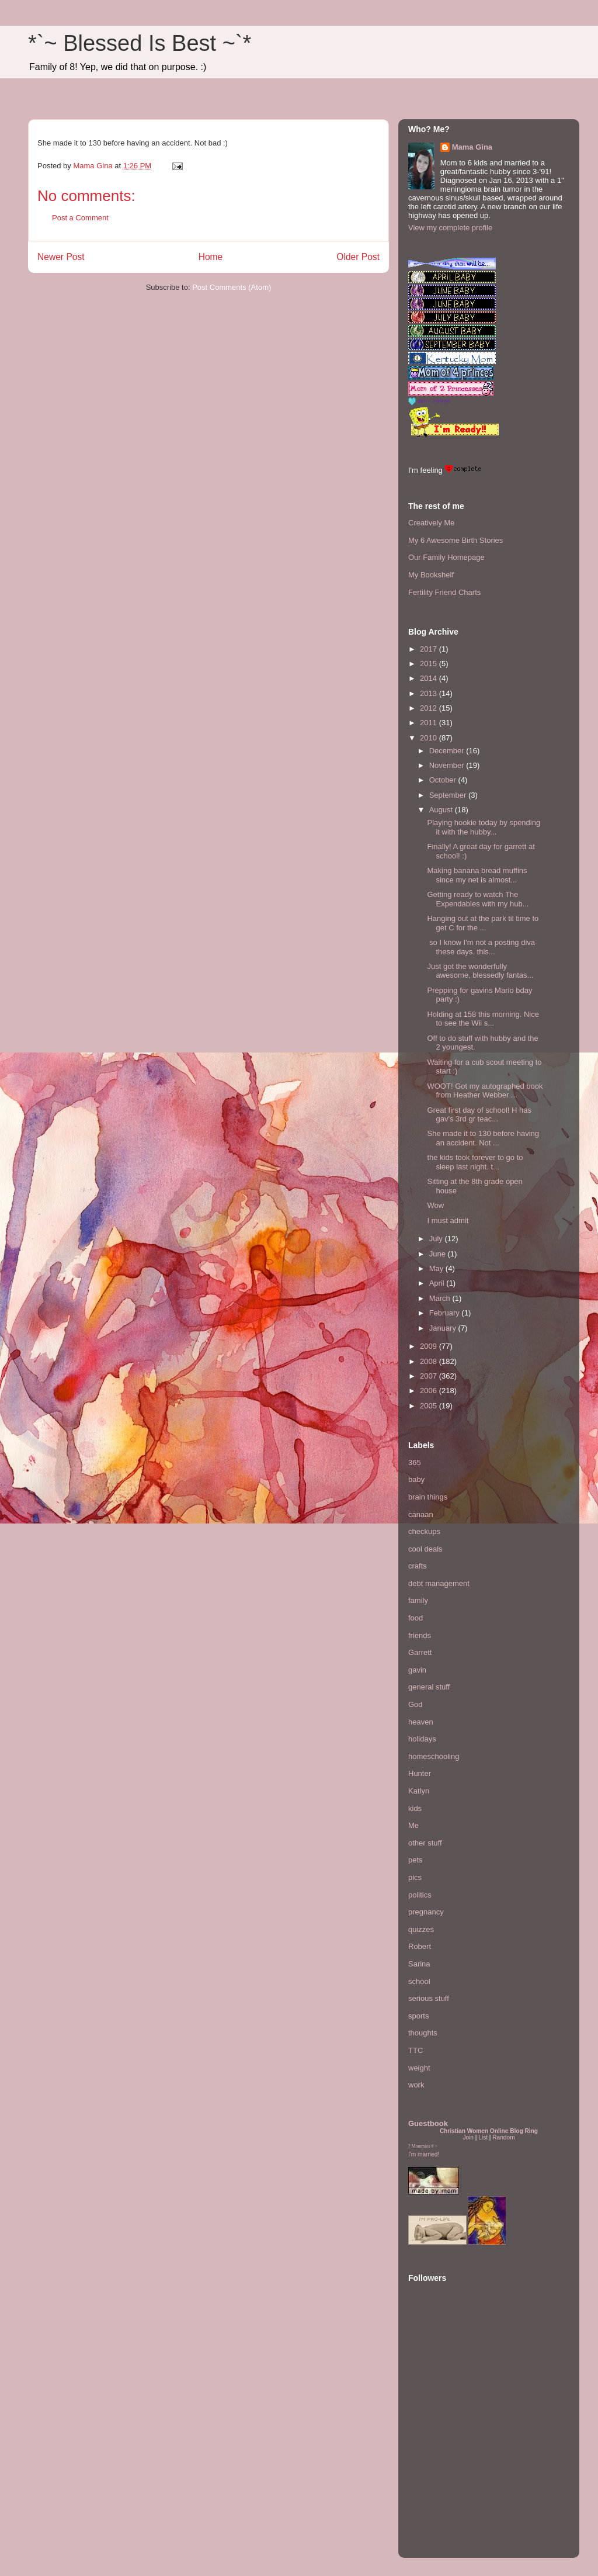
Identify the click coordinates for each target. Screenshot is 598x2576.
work (416, 2084)
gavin (417, 1670)
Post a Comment (80, 217)
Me (413, 1825)
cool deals (425, 1549)
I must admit (447, 1220)
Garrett (420, 1652)
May (437, 1268)
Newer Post (61, 257)
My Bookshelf (431, 574)
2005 (429, 1405)
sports (418, 2015)
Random (503, 2137)
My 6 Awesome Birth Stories (455, 540)
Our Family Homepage (446, 557)
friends (419, 1635)
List (483, 2137)
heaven (420, 1722)
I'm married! (423, 2154)
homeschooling (433, 1756)
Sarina (419, 1963)
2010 (429, 737)
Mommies (421, 2146)
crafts (417, 1565)
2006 (429, 1390)
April (438, 1283)
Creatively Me (431, 522)
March (441, 1298)
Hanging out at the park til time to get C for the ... (482, 923)
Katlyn (418, 1790)
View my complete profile (450, 227)
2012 (429, 708)
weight (419, 2067)
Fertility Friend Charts (444, 592)
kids (415, 1808)
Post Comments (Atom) (231, 287)
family (418, 1600)
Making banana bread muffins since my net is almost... (477, 875)
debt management (439, 1583)
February (445, 1312)
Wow (435, 1205)
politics (420, 1895)
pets (415, 1859)
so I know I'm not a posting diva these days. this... (481, 947)
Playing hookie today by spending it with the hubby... (483, 827)
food (415, 1618)
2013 (429, 693)
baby (416, 1479)
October (443, 779)
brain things (427, 1497)
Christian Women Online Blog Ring (489, 2131)
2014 (429, 678)
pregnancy (426, 1911)
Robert (419, 1946)
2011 (429, 722)
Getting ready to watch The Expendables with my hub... (478, 899)
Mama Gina (472, 147)
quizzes (421, 1929)
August (442, 809)
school (419, 1981)
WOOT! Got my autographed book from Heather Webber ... (485, 1091)
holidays (422, 1738)
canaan (420, 1514)
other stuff (425, 1842)
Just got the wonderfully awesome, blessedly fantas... (480, 971)
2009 (429, 1346)
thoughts (422, 2032)
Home (211, 257)
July (437, 1238)
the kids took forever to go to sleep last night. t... (475, 1162)
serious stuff (428, 1998)
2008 (429, 1361)
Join (468, 2137)
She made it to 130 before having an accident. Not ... (483, 1138)
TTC (415, 2050)
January (443, 1328)
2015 (429, 663)
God (415, 1704)
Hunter (419, 1773)
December (448, 750)
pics (415, 1877)
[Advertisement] (443, 2477)
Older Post (358, 257)
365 (414, 1462)
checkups (424, 1531)
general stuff (429, 1686)
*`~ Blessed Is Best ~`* (139, 43)
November (448, 765)
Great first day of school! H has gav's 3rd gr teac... (479, 1115)
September (448, 795)
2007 (429, 1376)
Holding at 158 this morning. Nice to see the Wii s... (483, 1019)
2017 (429, 649)
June (438, 1253)
